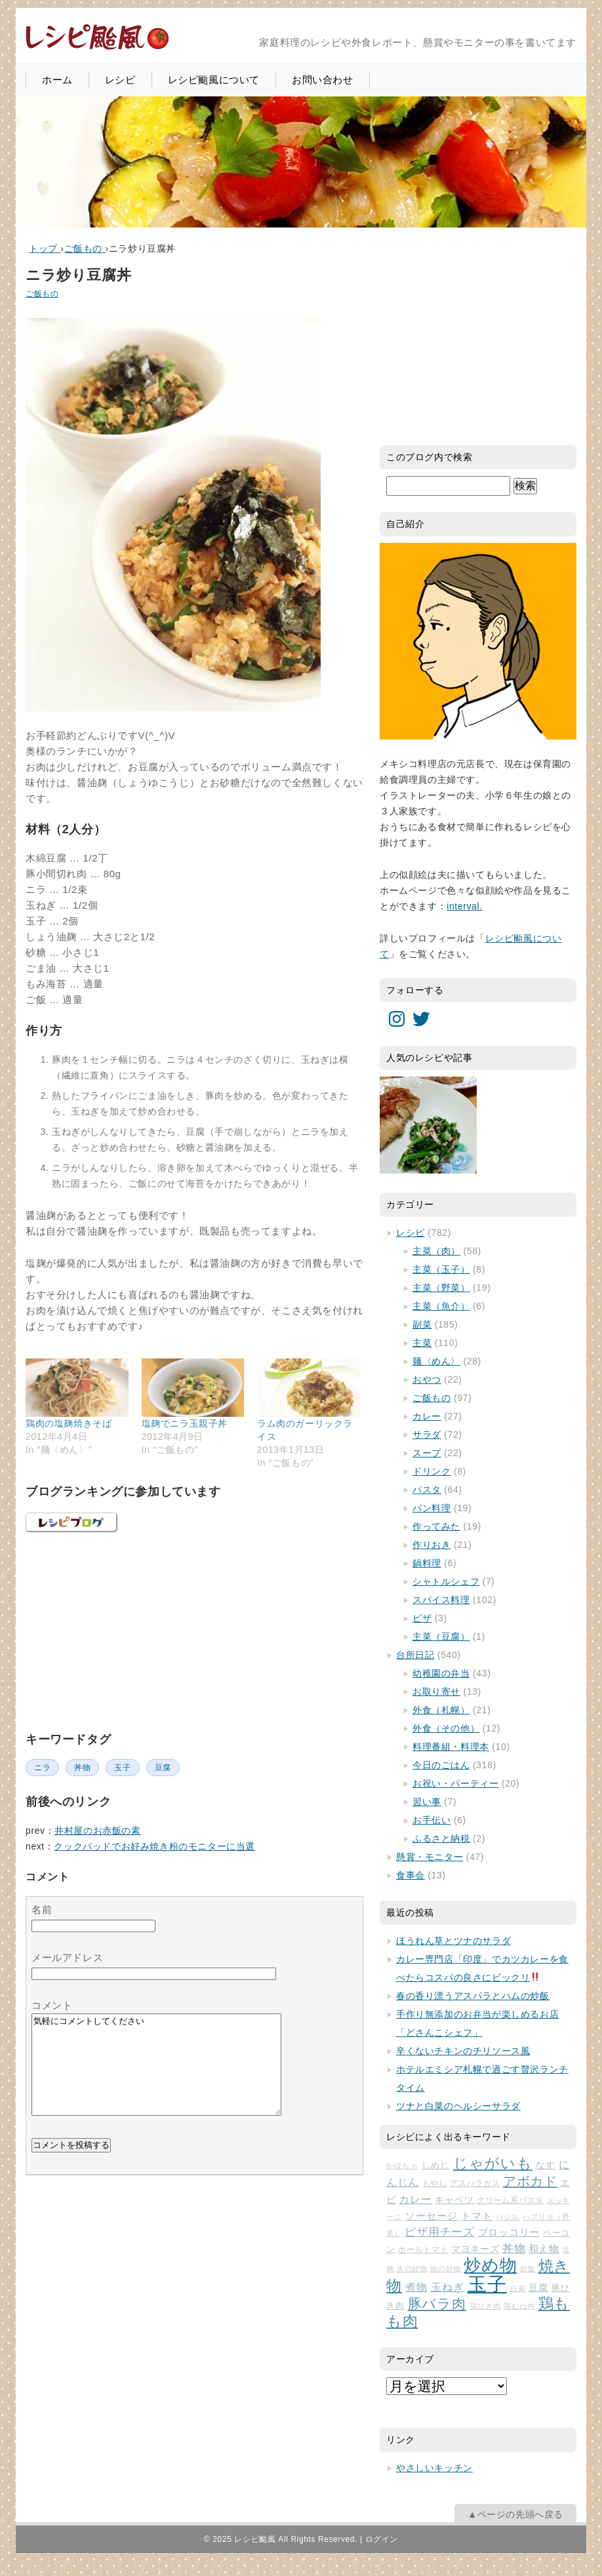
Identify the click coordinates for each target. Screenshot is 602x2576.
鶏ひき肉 (485, 2306)
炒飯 (527, 2268)
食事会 (410, 1875)
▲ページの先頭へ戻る (515, 2514)
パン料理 (431, 1508)
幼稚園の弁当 (441, 1673)
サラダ (426, 1434)
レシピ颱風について (214, 79)
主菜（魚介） (441, 1306)
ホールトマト (423, 2249)
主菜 (421, 1343)
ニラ (42, 1767)
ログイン (381, 2539)
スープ (426, 1453)
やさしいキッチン (434, 2468)
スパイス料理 (441, 1600)
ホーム (57, 79)
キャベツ (454, 2199)
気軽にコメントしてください (156, 2074)
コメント (51, 2005)
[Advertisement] (124, 1630)
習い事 (426, 1801)
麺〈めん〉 (436, 1361)
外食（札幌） (441, 1710)
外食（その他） (445, 1728)
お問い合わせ (322, 79)
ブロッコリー (509, 2232)
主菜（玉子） (441, 1269)
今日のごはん (441, 1765)
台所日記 (415, 1655)
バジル (507, 2217)
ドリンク (431, 1471)
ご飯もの (42, 293)
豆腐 (163, 1767)
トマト (476, 2216)
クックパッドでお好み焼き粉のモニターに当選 (154, 1846)
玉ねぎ (447, 2287)
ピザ (421, 1618)
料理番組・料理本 (450, 1746)
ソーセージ (431, 2215)
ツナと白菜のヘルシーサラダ (458, 2106)
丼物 (82, 1767)
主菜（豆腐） (441, 1636)
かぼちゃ (402, 2166)
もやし (434, 2183)
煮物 (416, 2287)
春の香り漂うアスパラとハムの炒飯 (473, 1996)
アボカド (530, 2181)
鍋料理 (426, 1563)
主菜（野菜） (441, 1287)
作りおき (431, 1544)
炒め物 (490, 2265)
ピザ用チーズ (440, 2232)
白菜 (518, 2288)
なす (545, 2165)
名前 (41, 1909)
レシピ (120, 79)
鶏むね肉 (519, 2306)
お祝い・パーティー (455, 1783)
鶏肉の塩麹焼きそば (68, 1423)
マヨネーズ (475, 2249)
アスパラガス (475, 2183)
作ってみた (436, 1526)
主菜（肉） (436, 1251)
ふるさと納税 (441, 1838)
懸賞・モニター (429, 1857)
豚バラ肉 (437, 2304)
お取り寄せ (436, 1691)
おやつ (426, 1379)
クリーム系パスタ (510, 2200)
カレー (426, 1416)
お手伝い (431, 1820)
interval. (464, 906)
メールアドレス (67, 1957)
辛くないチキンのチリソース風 (463, 2051)
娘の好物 (445, 2268)
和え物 (544, 2248)
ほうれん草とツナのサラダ (453, 1940)
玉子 (122, 1767)
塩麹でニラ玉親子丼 (185, 1423)
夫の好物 (412, 2268)
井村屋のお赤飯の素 (97, 1830)
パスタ (426, 1489)
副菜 (421, 1324)
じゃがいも (492, 2163)
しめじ (436, 2165)
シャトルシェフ (445, 1581)
